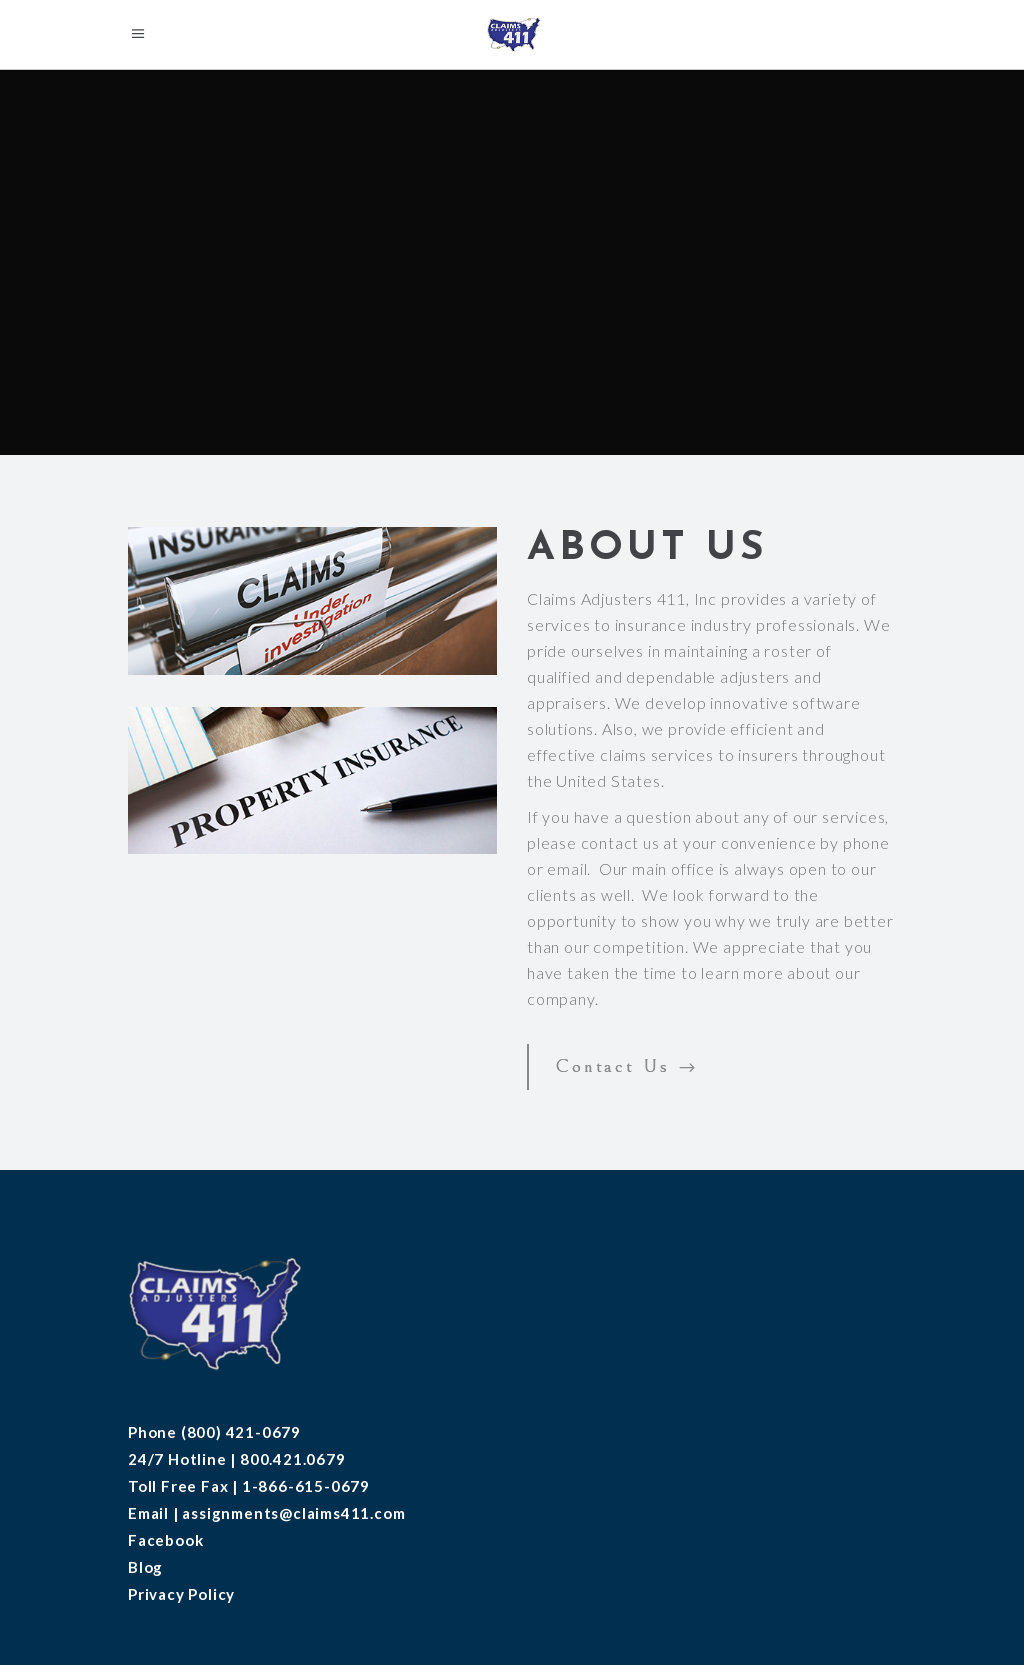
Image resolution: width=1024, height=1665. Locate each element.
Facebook (165, 1540)
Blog (145, 1567)
